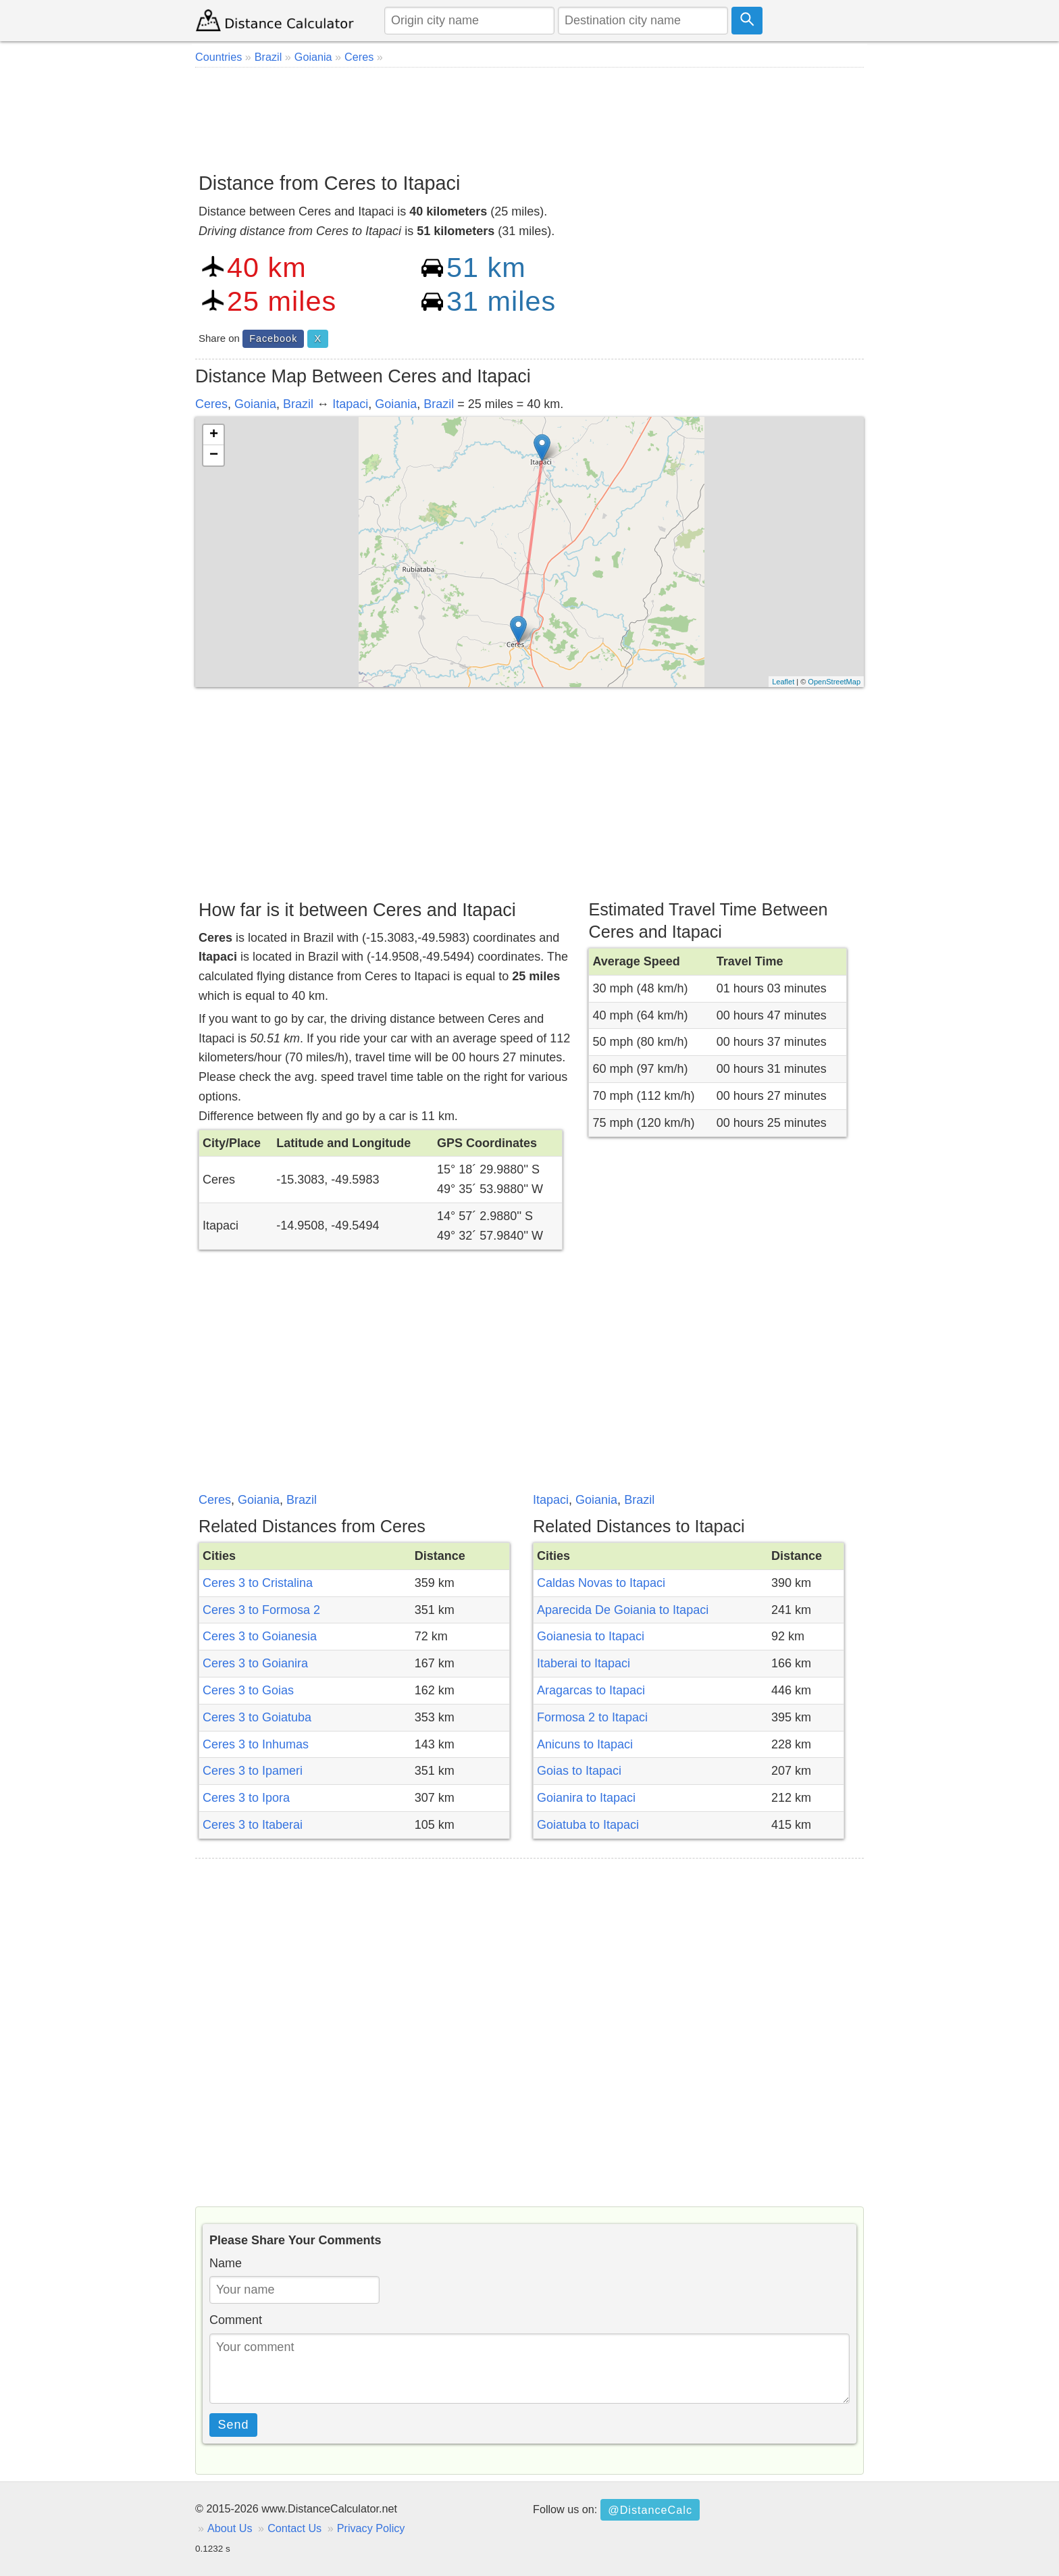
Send (233, 2424)
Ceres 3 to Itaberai (253, 1825)
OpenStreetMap (834, 682)
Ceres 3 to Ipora (246, 1797)
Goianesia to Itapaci (590, 1636)
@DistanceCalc (650, 2510)
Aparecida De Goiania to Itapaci (622, 1610)
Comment (235, 2320)
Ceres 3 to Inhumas (256, 1744)
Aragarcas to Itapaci (591, 1690)
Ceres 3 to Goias (248, 1690)
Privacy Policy (371, 2528)
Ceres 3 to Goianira (255, 1663)
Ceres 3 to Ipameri (253, 1770)
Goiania (255, 404)
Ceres (211, 404)
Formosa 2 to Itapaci (592, 1717)
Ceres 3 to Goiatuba (257, 1717)
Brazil (298, 404)
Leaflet (783, 682)
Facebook (273, 338)
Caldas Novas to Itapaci (601, 1583)
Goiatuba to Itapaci (588, 1825)
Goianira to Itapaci (586, 1797)
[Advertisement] (529, 114)
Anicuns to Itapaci (585, 1744)
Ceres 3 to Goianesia (260, 1636)
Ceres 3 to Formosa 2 (261, 1610)
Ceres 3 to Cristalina (258, 1583)
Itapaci (350, 404)
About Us (230, 2528)
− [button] (213, 455)
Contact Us (294, 2528)
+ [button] (213, 435)
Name (225, 2263)
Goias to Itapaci (579, 1770)
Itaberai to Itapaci (583, 1663)
